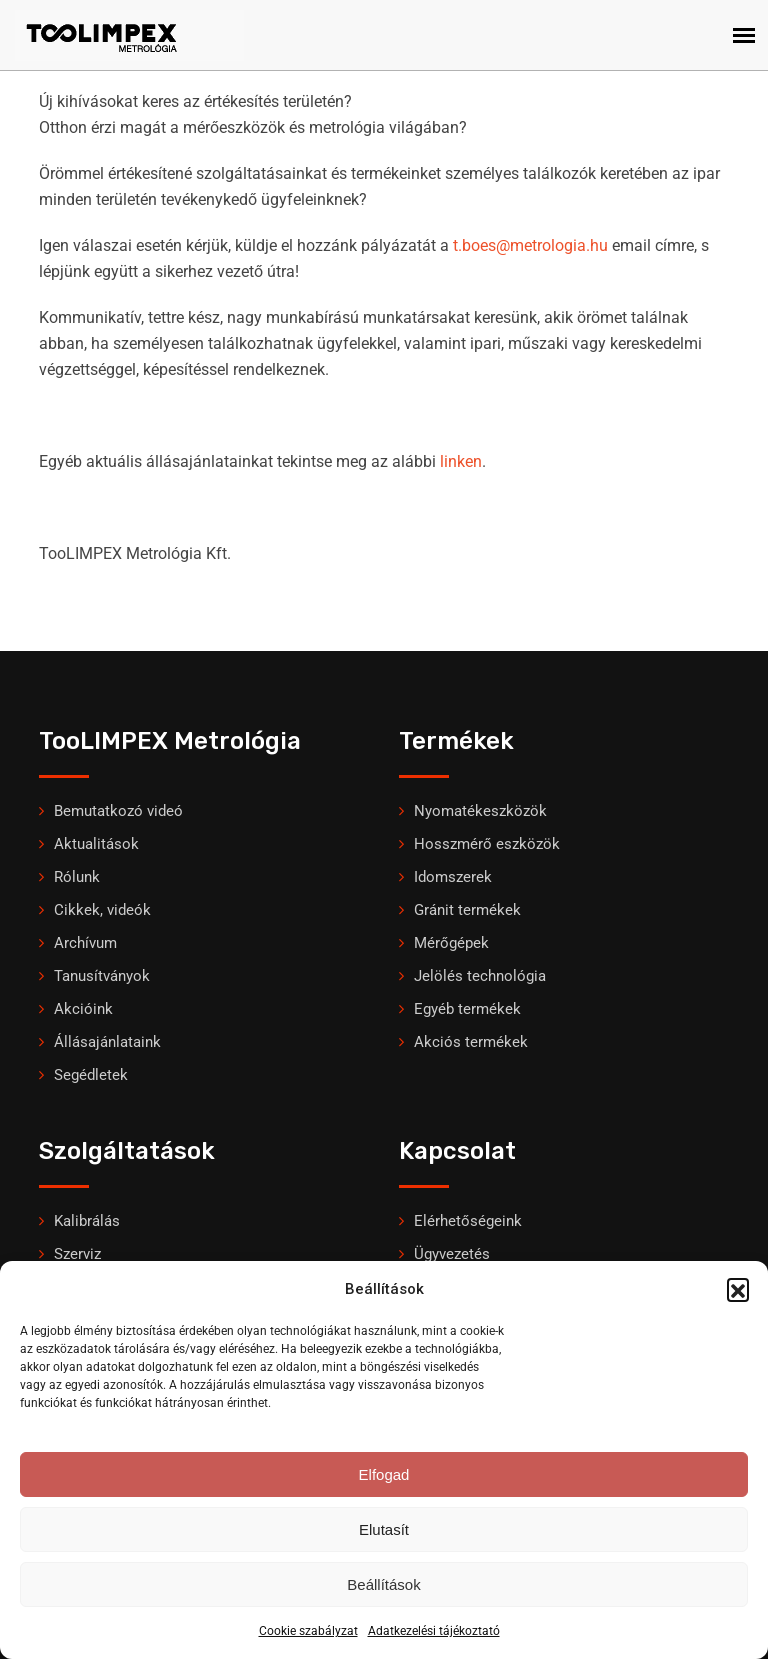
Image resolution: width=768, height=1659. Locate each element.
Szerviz (77, 1254)
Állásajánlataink (107, 1042)
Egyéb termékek (467, 1009)
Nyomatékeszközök (480, 811)
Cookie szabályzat (308, 1631)
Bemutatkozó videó (118, 811)
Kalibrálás (87, 1221)
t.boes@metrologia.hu (530, 245)
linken (461, 461)
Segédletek (91, 1075)
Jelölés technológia (480, 976)
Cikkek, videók (102, 910)
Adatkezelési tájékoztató (434, 1631)
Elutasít (384, 1529)
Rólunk (77, 877)
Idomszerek (453, 877)
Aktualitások (96, 844)
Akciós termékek (471, 1042)
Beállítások (383, 1584)
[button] (738, 1289)
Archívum (85, 943)
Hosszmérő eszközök (487, 844)
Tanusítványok (102, 976)
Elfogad (384, 1474)
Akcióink (83, 1009)
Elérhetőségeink (468, 1221)
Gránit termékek (467, 910)
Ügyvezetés (452, 1254)
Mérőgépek (451, 943)
